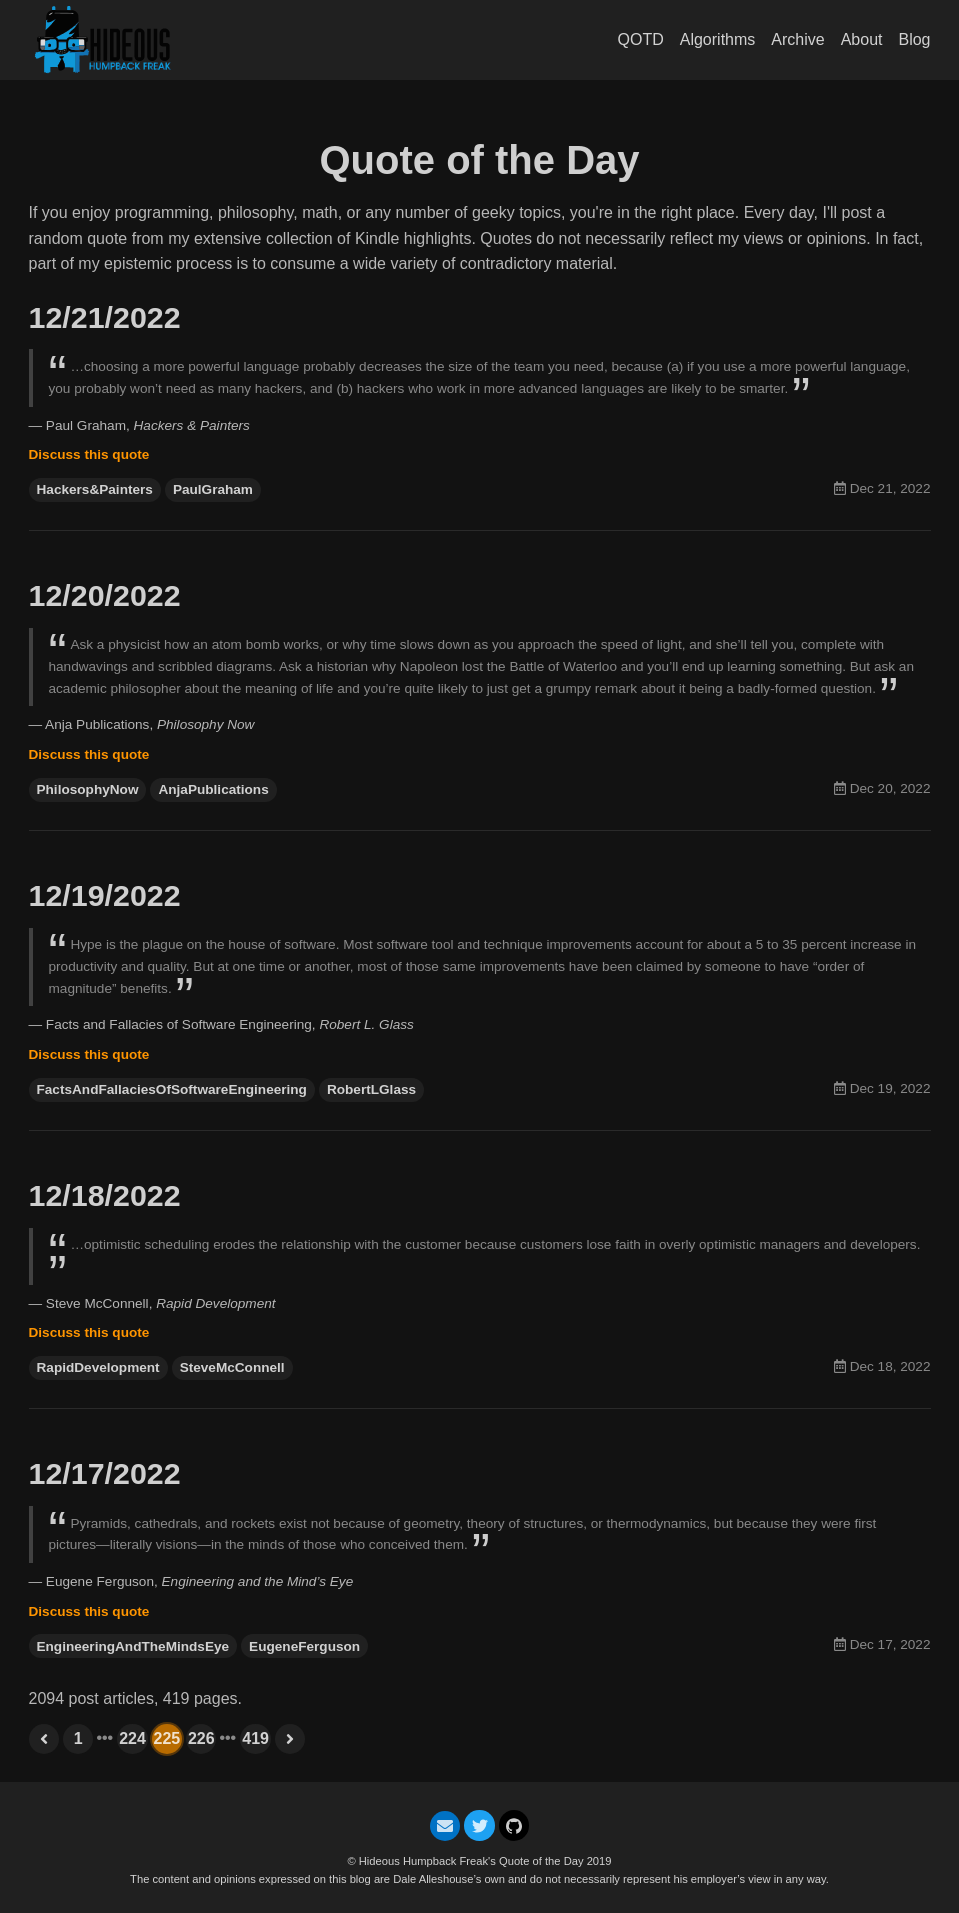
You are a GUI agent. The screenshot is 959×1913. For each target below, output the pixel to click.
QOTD (641, 39)
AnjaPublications (213, 789)
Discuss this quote (89, 454)
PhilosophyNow (88, 789)
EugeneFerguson (304, 1646)
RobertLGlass (371, 1089)
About (862, 39)
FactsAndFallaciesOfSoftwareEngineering (172, 1089)
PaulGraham (213, 489)
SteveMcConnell (232, 1367)
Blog (914, 39)
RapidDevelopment (98, 1367)
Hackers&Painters (95, 489)
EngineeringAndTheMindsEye (133, 1646)
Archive (797, 39)
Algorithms (718, 39)
